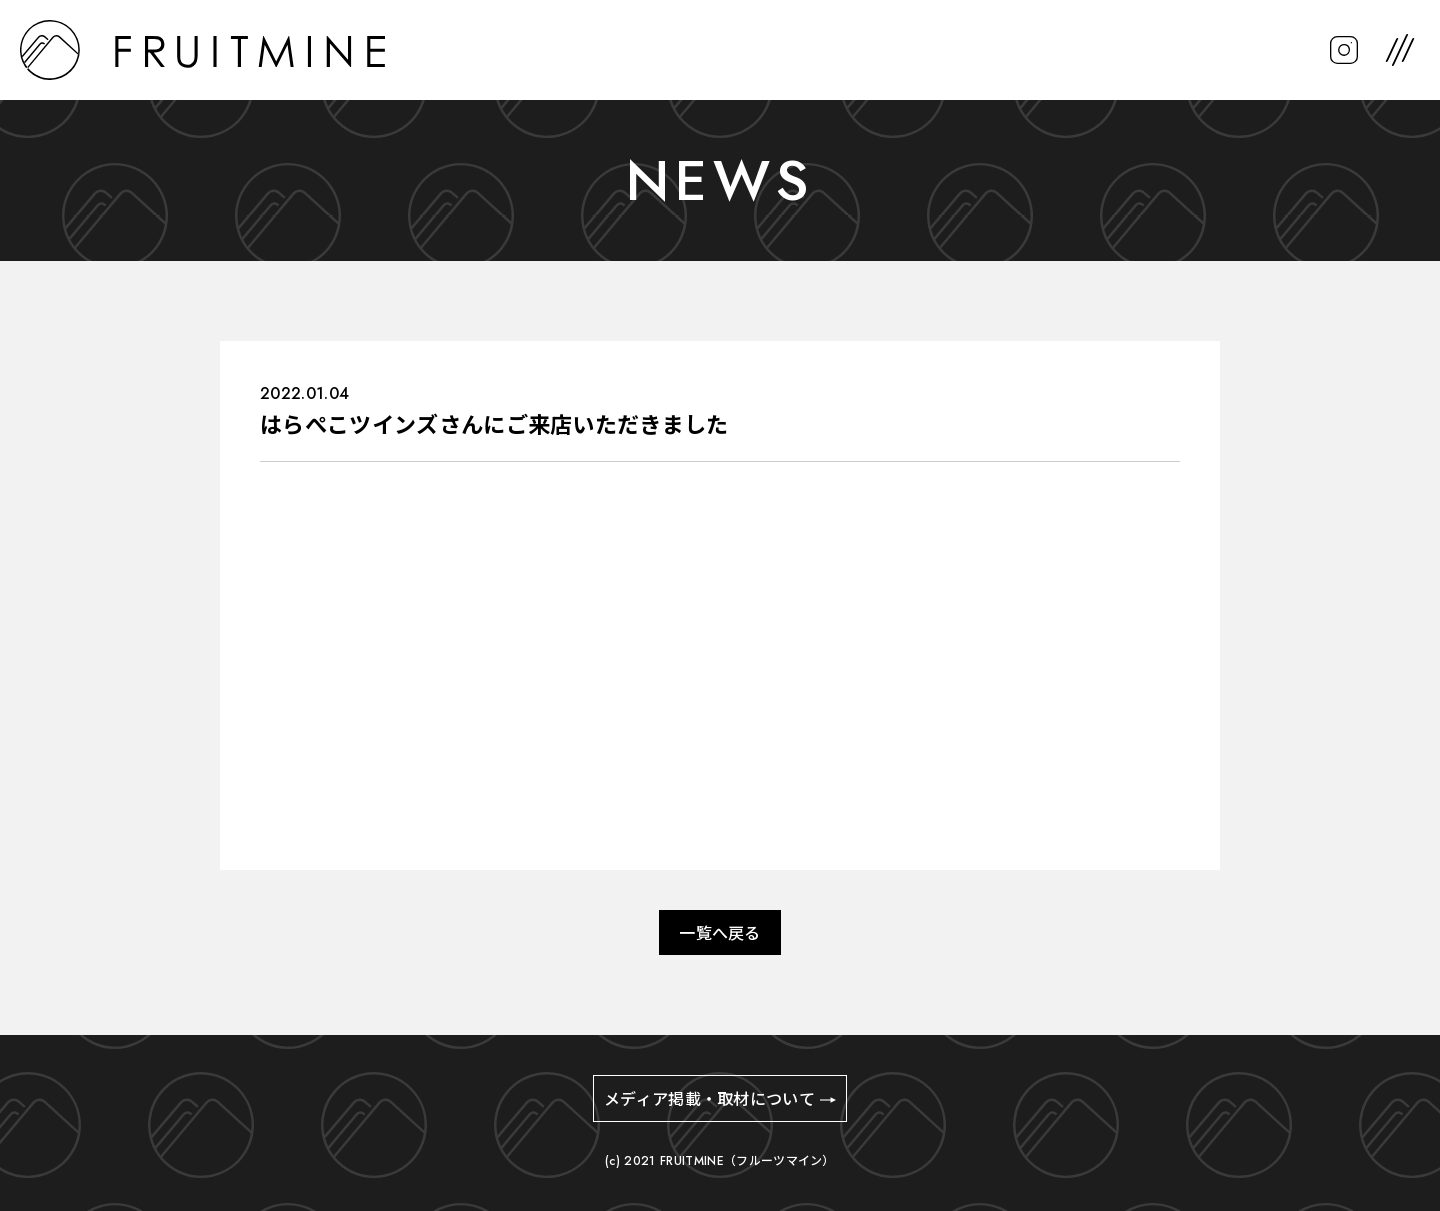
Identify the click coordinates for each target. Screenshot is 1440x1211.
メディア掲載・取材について (709, 1099)
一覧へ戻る (720, 933)
